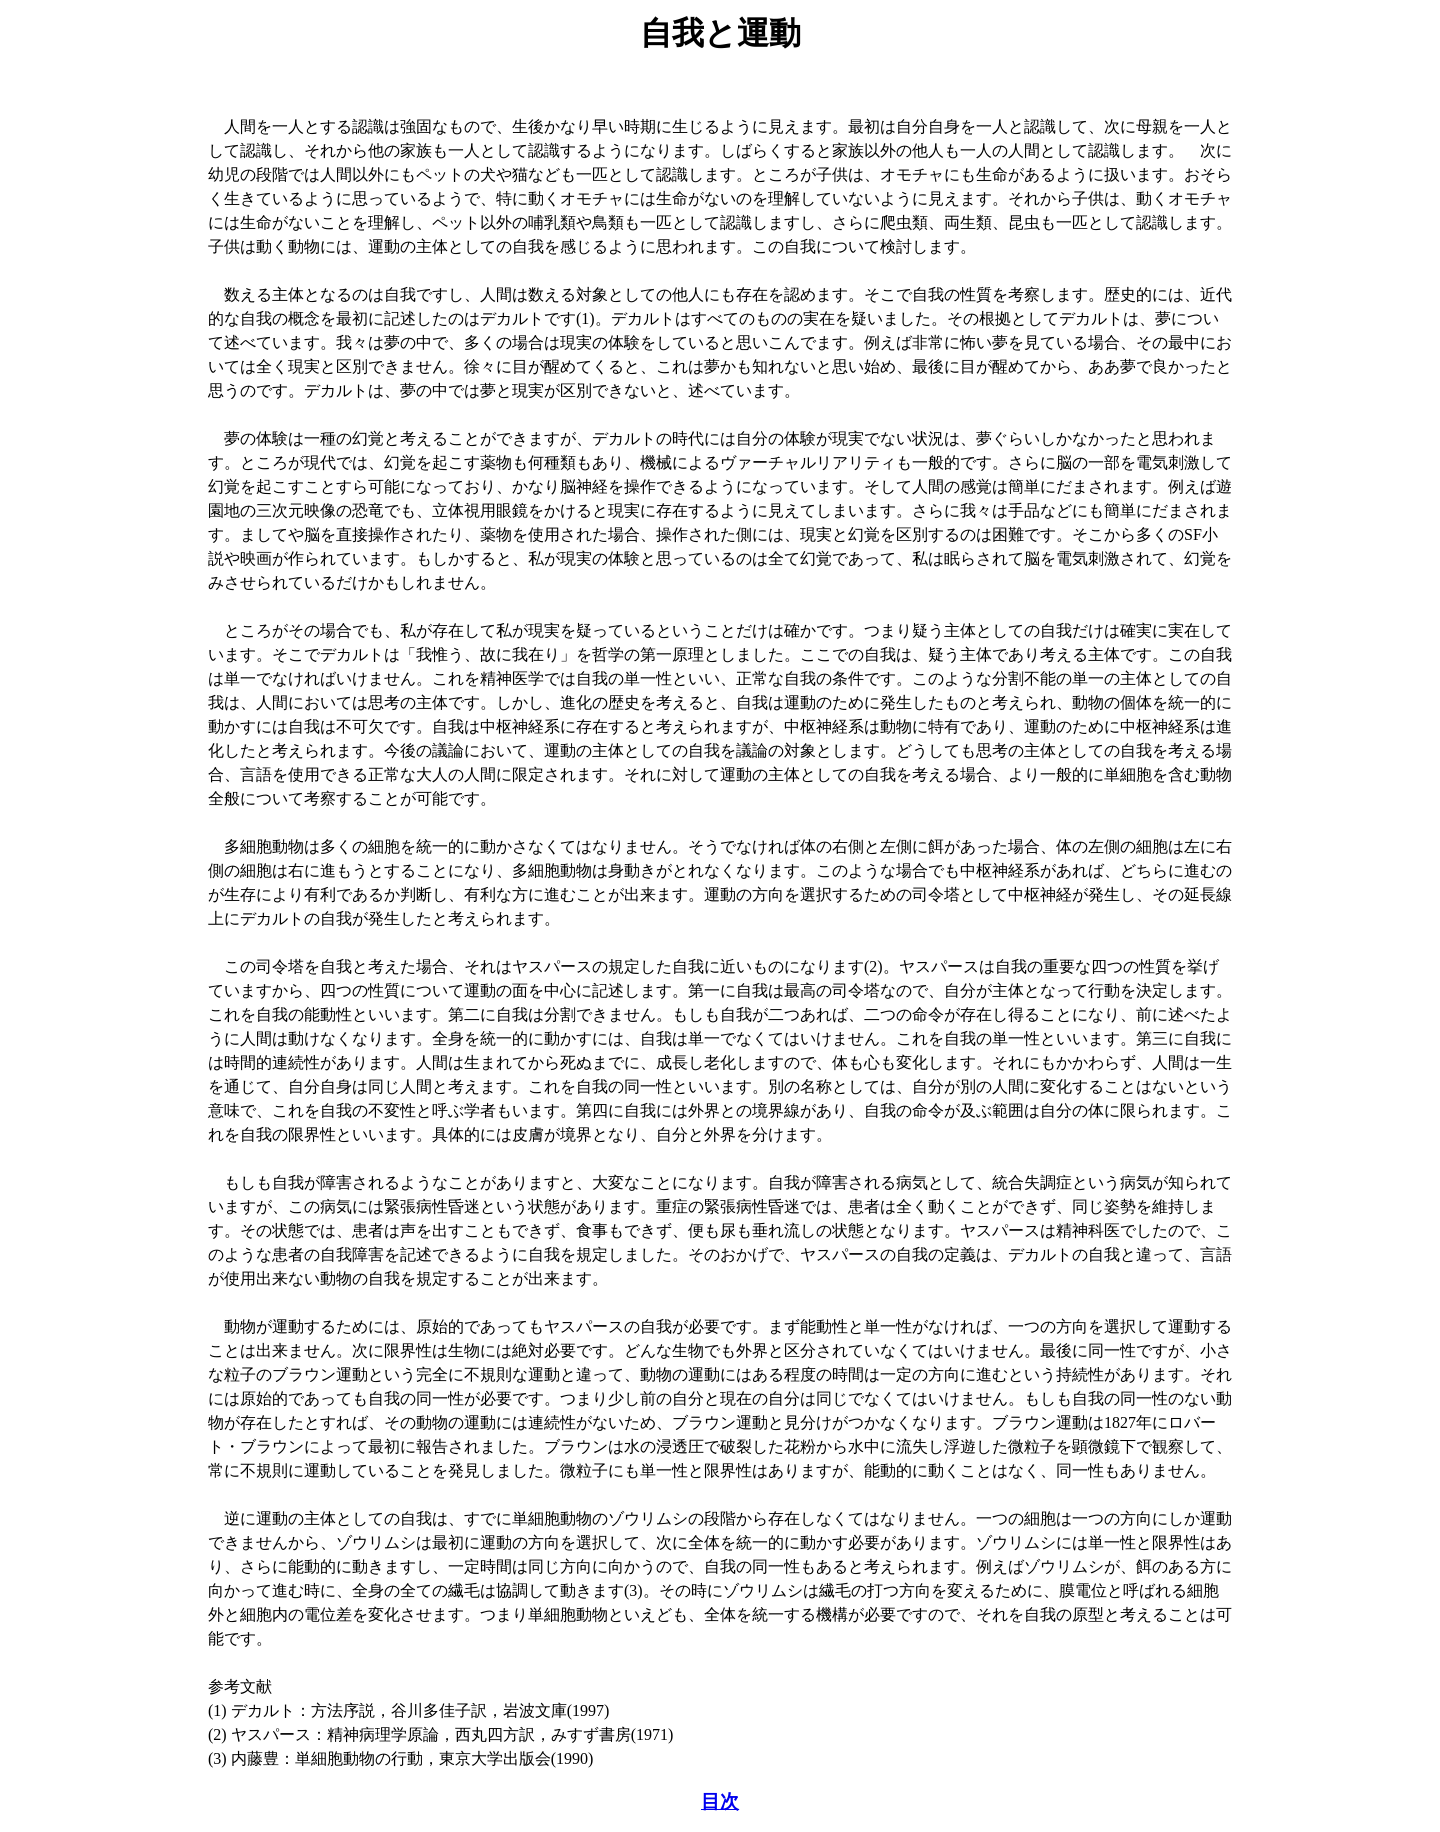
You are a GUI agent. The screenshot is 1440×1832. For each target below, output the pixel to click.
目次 (720, 1801)
